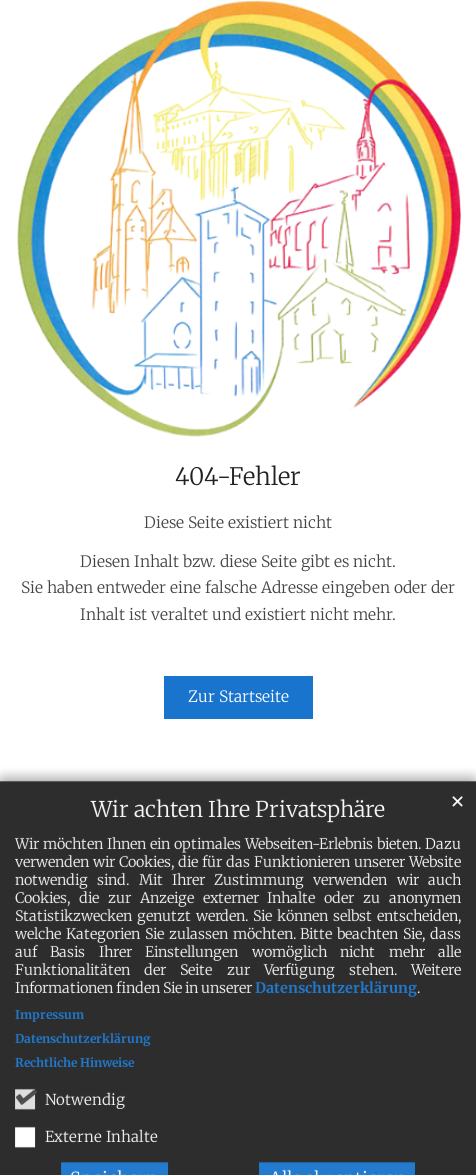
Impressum (49, 1031)
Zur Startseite (238, 696)
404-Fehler (238, 477)
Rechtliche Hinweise (74, 1079)
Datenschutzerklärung (336, 1005)
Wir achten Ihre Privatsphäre (238, 826)
